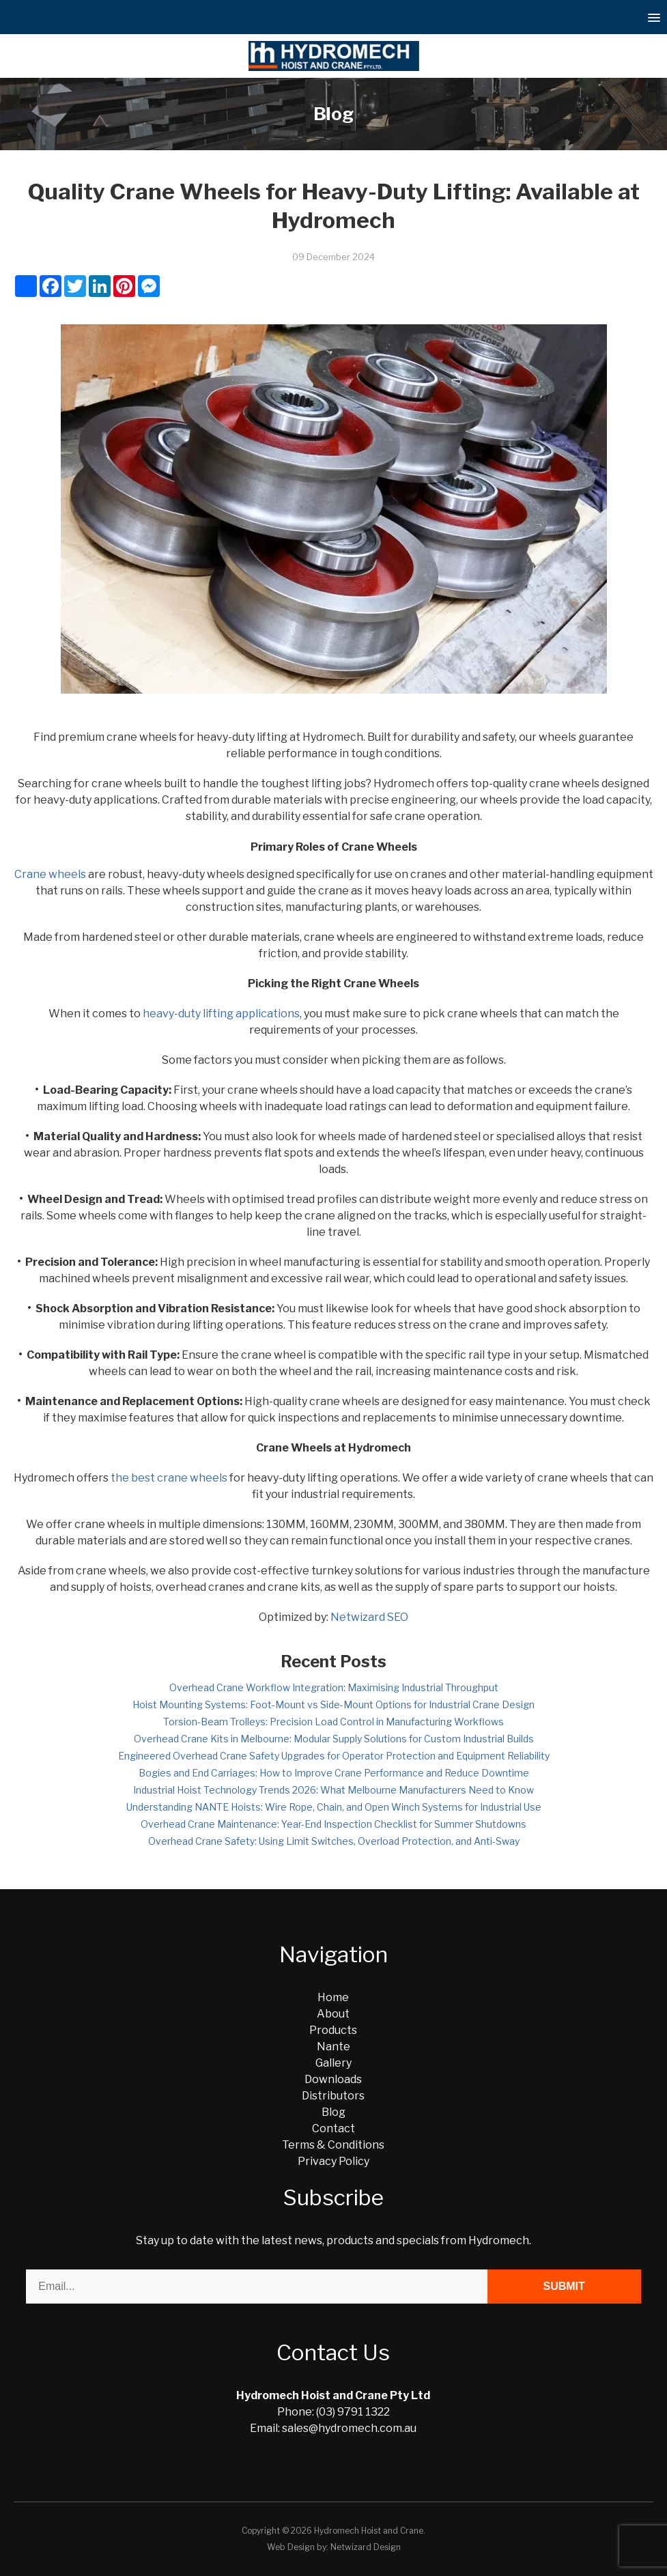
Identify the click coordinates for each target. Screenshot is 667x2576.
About (333, 2013)
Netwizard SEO (369, 1617)
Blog (333, 2112)
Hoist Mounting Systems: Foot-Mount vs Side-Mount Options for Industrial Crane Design (333, 1704)
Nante (333, 2046)
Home (333, 1997)
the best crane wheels (169, 1477)
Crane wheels (50, 874)
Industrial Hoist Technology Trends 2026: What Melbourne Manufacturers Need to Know (333, 1790)
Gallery (333, 2062)
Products (333, 2030)
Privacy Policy (333, 2161)
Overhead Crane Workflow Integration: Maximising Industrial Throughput (333, 1687)
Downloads (333, 2079)
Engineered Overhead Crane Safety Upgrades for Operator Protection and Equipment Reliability (334, 1755)
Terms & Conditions (333, 2144)
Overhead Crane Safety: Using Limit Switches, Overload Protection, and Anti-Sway (334, 1841)
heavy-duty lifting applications (221, 1013)
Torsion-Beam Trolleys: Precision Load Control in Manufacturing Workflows (333, 1721)
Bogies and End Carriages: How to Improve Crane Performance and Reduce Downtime (334, 1773)
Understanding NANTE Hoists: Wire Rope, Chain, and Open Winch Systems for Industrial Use (333, 1807)
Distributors (333, 2095)
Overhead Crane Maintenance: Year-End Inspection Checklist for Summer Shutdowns (333, 1824)
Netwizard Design (365, 2547)
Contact (333, 2128)
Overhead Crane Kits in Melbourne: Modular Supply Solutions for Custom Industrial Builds (334, 1738)
